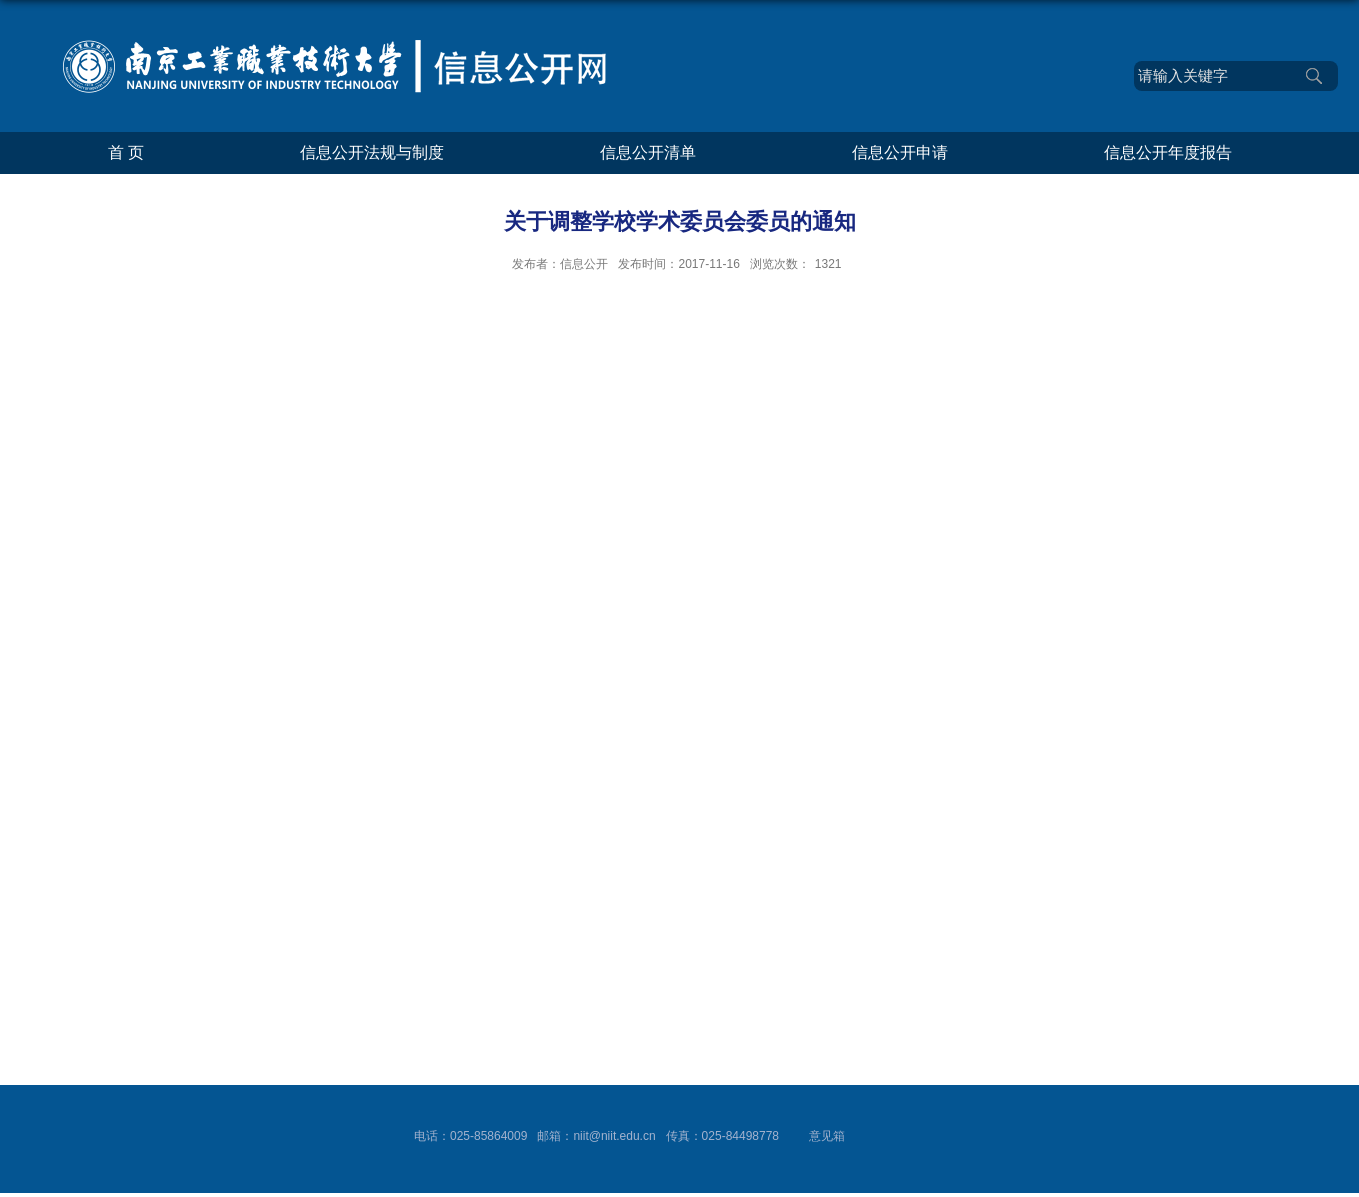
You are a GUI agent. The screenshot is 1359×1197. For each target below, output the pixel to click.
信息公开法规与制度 (372, 152)
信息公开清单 (648, 152)
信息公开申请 (900, 152)
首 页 (126, 152)
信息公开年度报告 (1168, 152)
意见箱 (827, 1136)
